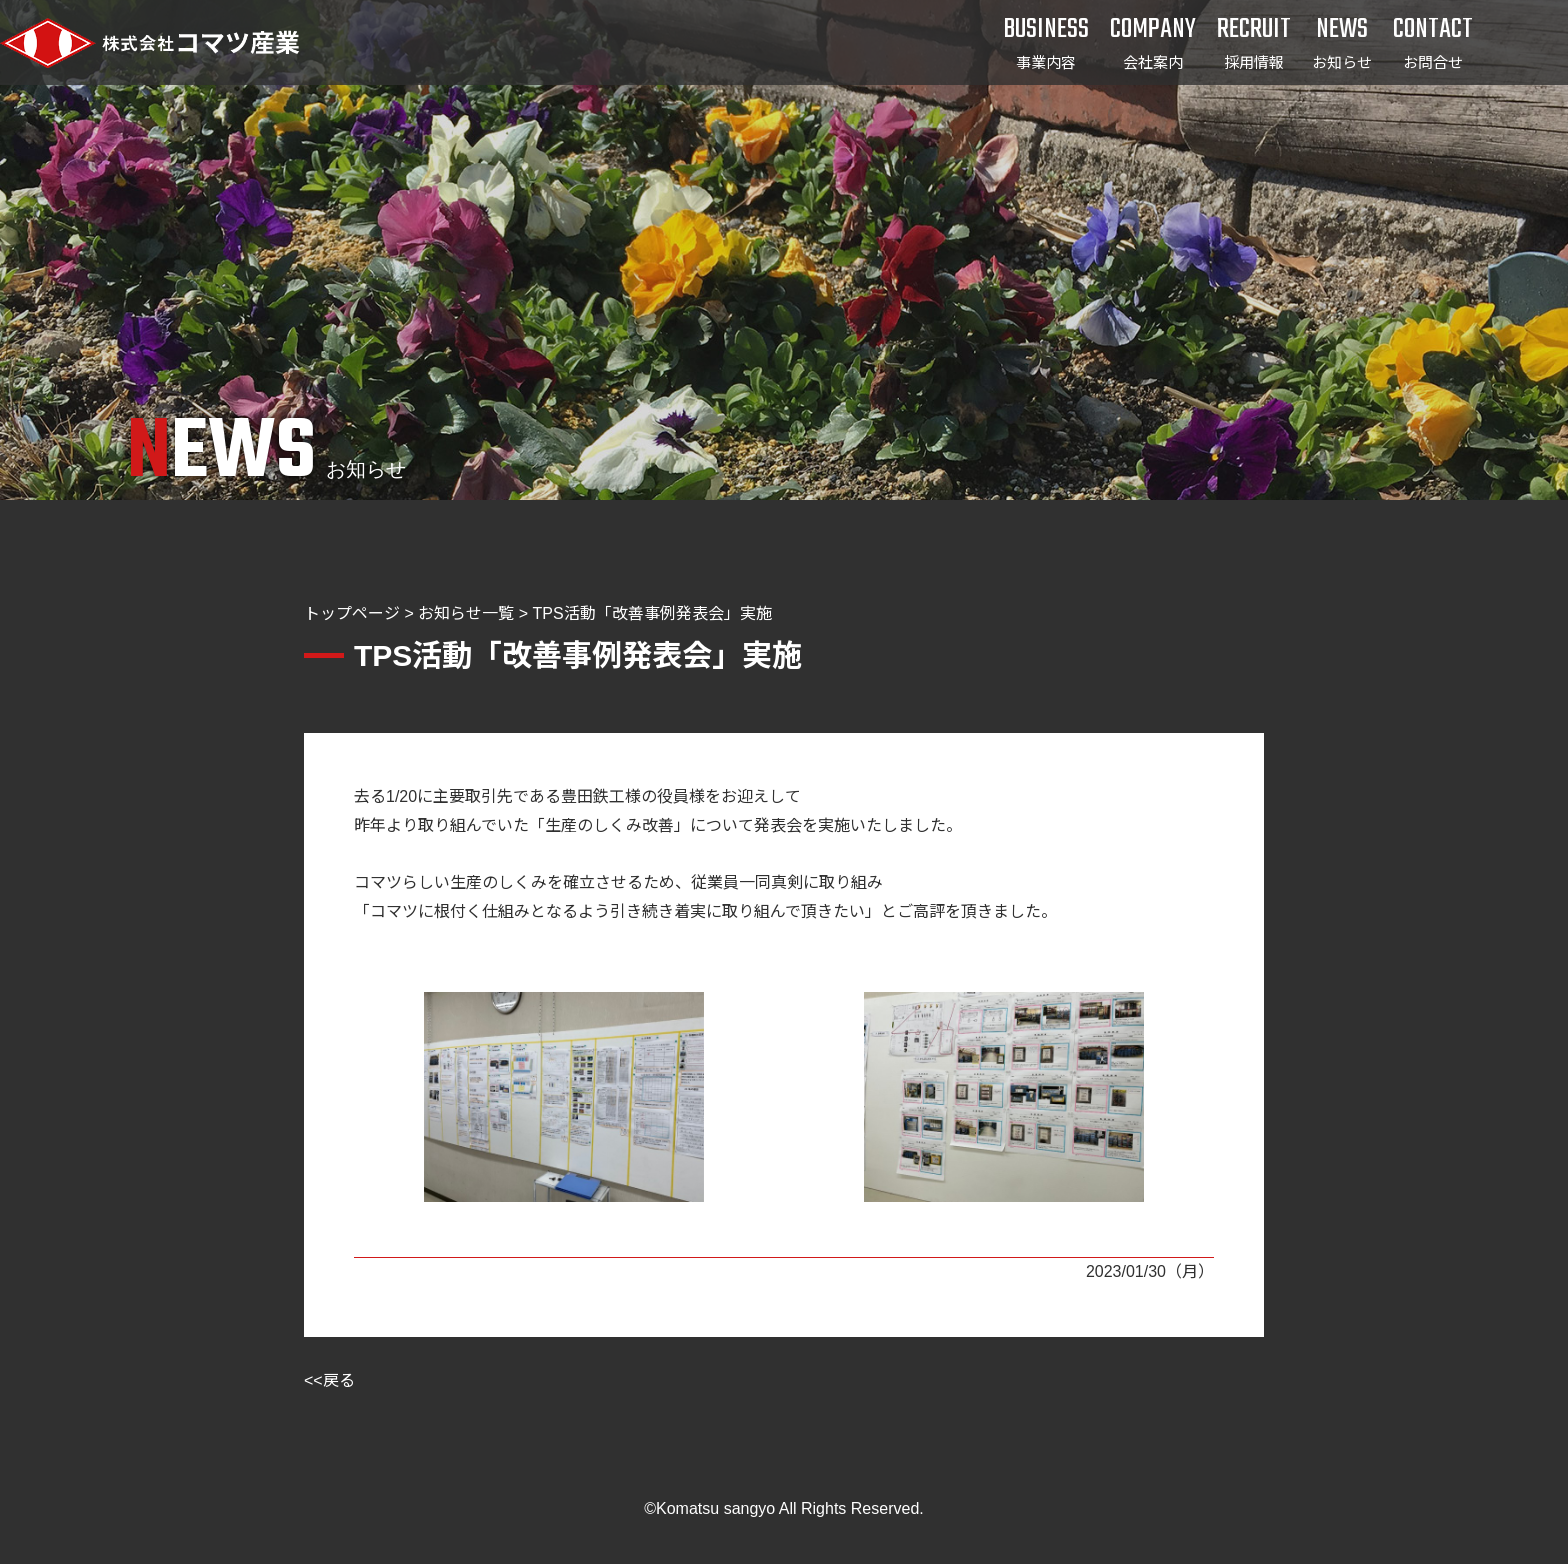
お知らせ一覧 (466, 613)
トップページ (352, 613)
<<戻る (329, 1380)
